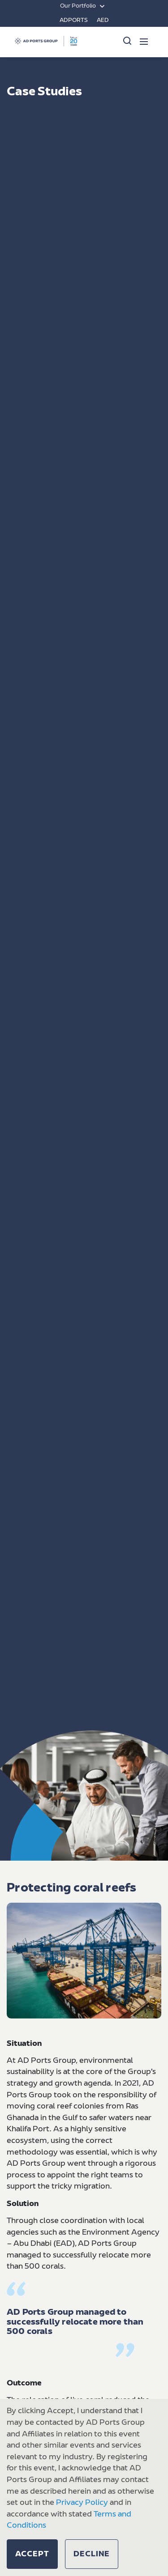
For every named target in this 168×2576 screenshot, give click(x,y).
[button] (32, 2554)
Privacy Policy (82, 2503)
